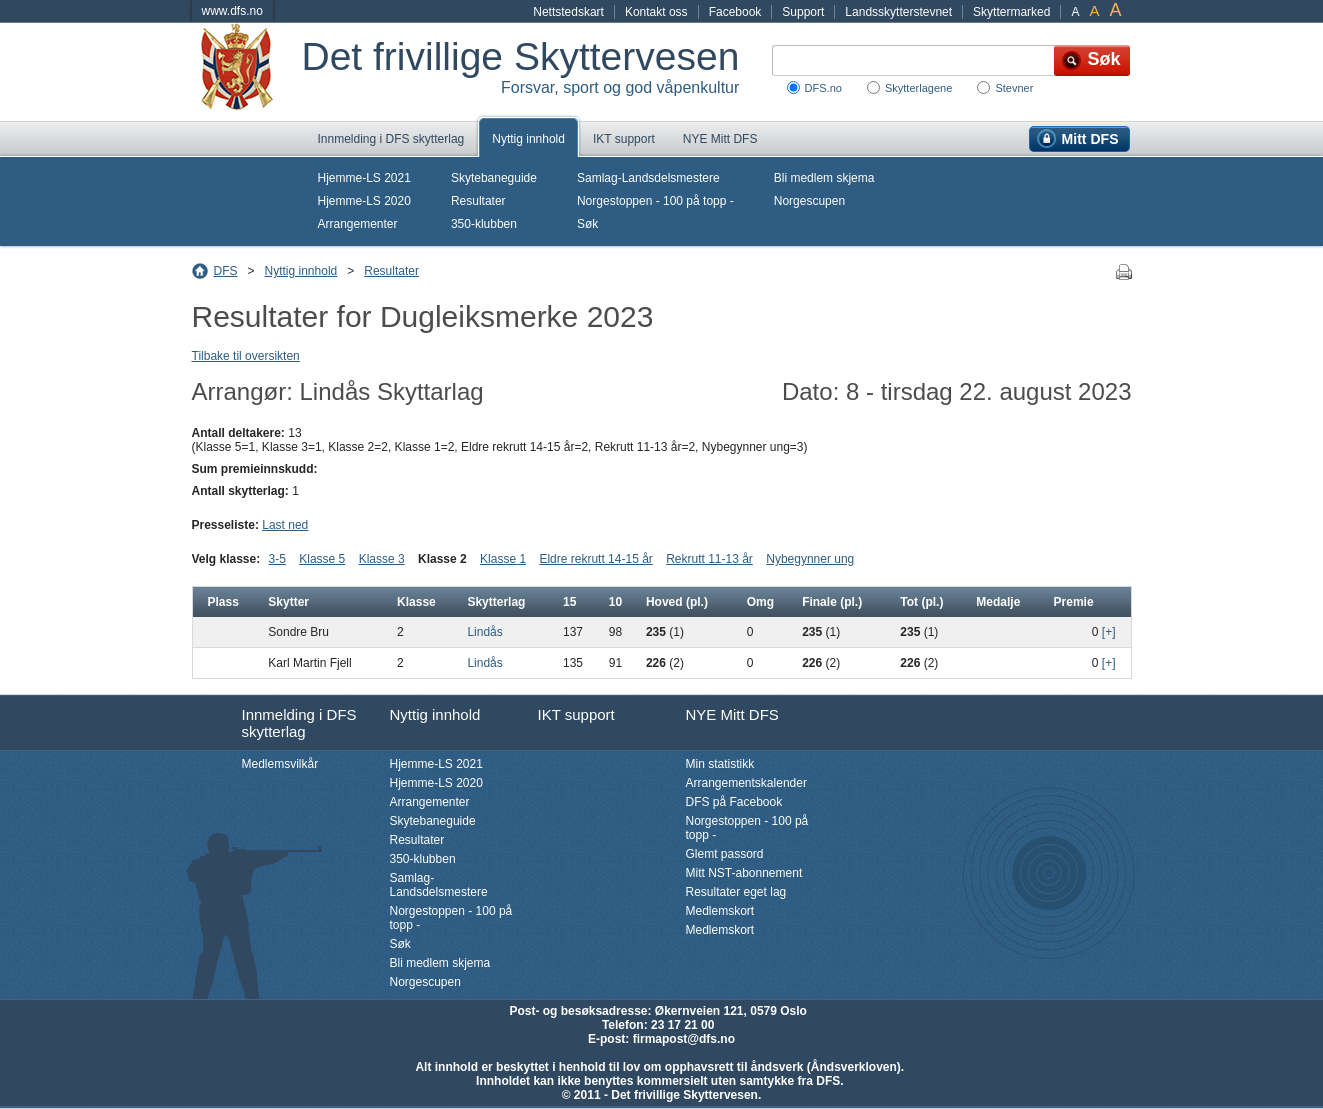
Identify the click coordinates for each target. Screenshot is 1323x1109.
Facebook (735, 12)
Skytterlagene (918, 88)
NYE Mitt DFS (720, 139)
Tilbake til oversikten (246, 356)
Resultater (478, 201)
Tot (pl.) (921, 602)
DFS (226, 271)
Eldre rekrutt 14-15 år (595, 559)
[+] (1109, 632)
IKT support (624, 139)
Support (803, 12)
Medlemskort (720, 911)
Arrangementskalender (746, 783)
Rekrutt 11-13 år (709, 559)
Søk (587, 224)
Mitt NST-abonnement (744, 873)
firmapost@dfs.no (684, 1039)
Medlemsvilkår (280, 764)
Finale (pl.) (832, 602)
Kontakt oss (656, 12)
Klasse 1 (503, 559)
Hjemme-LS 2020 (364, 201)
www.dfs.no (232, 11)
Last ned (285, 525)
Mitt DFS (1090, 139)
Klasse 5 (322, 559)
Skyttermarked (1011, 12)
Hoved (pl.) (677, 602)
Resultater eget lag (736, 892)
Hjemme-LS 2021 (364, 178)
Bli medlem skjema (824, 178)
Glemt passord (725, 854)
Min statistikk (720, 764)
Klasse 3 (382, 559)
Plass (223, 602)
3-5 (277, 559)
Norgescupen (809, 201)
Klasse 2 (442, 559)
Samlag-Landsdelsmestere (648, 178)
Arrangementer (358, 224)
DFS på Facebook (734, 802)
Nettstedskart (568, 12)
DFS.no (823, 88)
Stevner (1014, 88)
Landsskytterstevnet (898, 12)
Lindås (484, 632)
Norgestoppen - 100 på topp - (655, 201)
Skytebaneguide (494, 178)
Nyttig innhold (528, 139)
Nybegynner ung (810, 559)
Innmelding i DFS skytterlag (391, 139)
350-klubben (484, 224)
